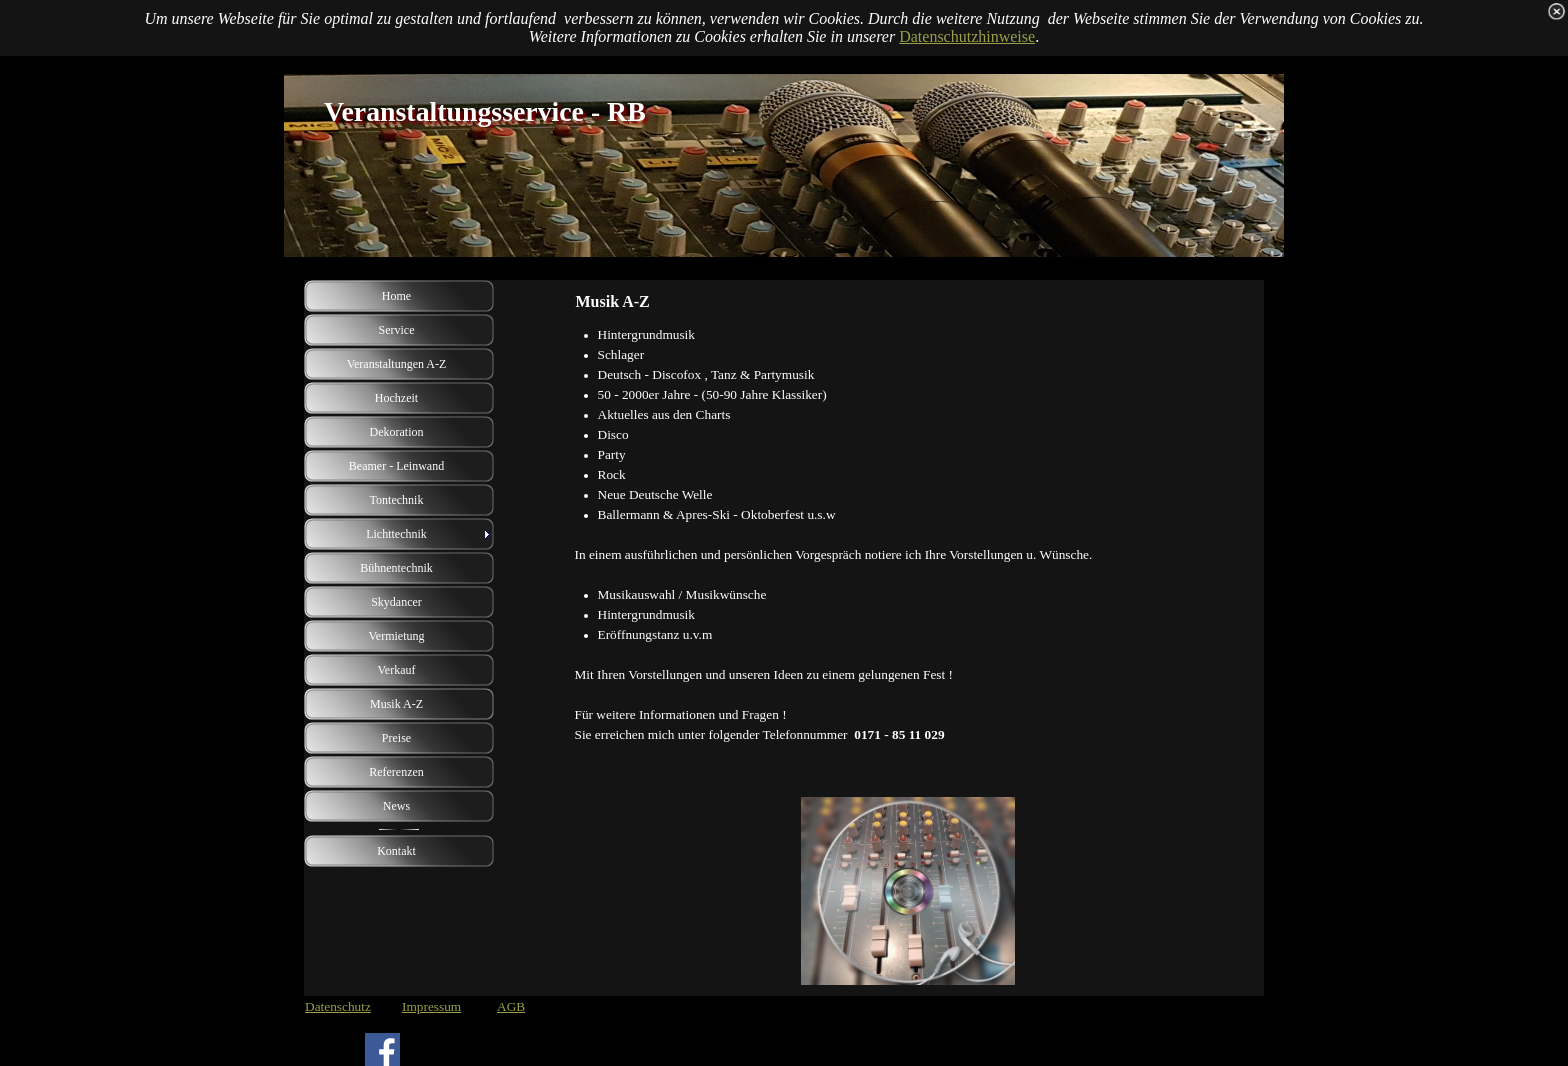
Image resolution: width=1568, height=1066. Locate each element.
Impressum (431, 1006)
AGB (511, 1006)
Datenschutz (338, 1006)
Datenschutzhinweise (967, 36)
